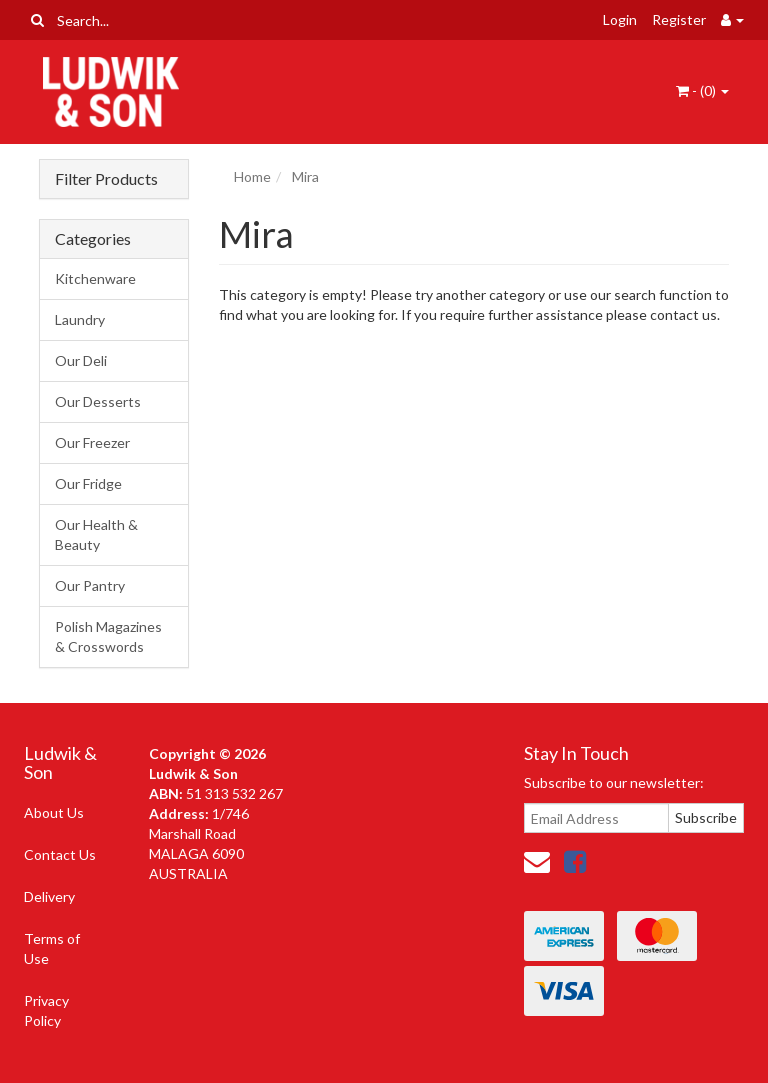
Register (679, 19)
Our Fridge (88, 483)
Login (620, 19)
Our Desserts (98, 401)
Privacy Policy (46, 1010)
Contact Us (60, 854)
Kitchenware (95, 278)
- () (702, 90)
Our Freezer (92, 442)
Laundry (80, 319)
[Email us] (537, 861)
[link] (575, 861)
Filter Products (106, 179)
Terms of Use (52, 948)
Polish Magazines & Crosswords (108, 636)
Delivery (49, 896)
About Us (54, 812)
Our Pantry (90, 585)
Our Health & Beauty (96, 534)
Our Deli (81, 360)
